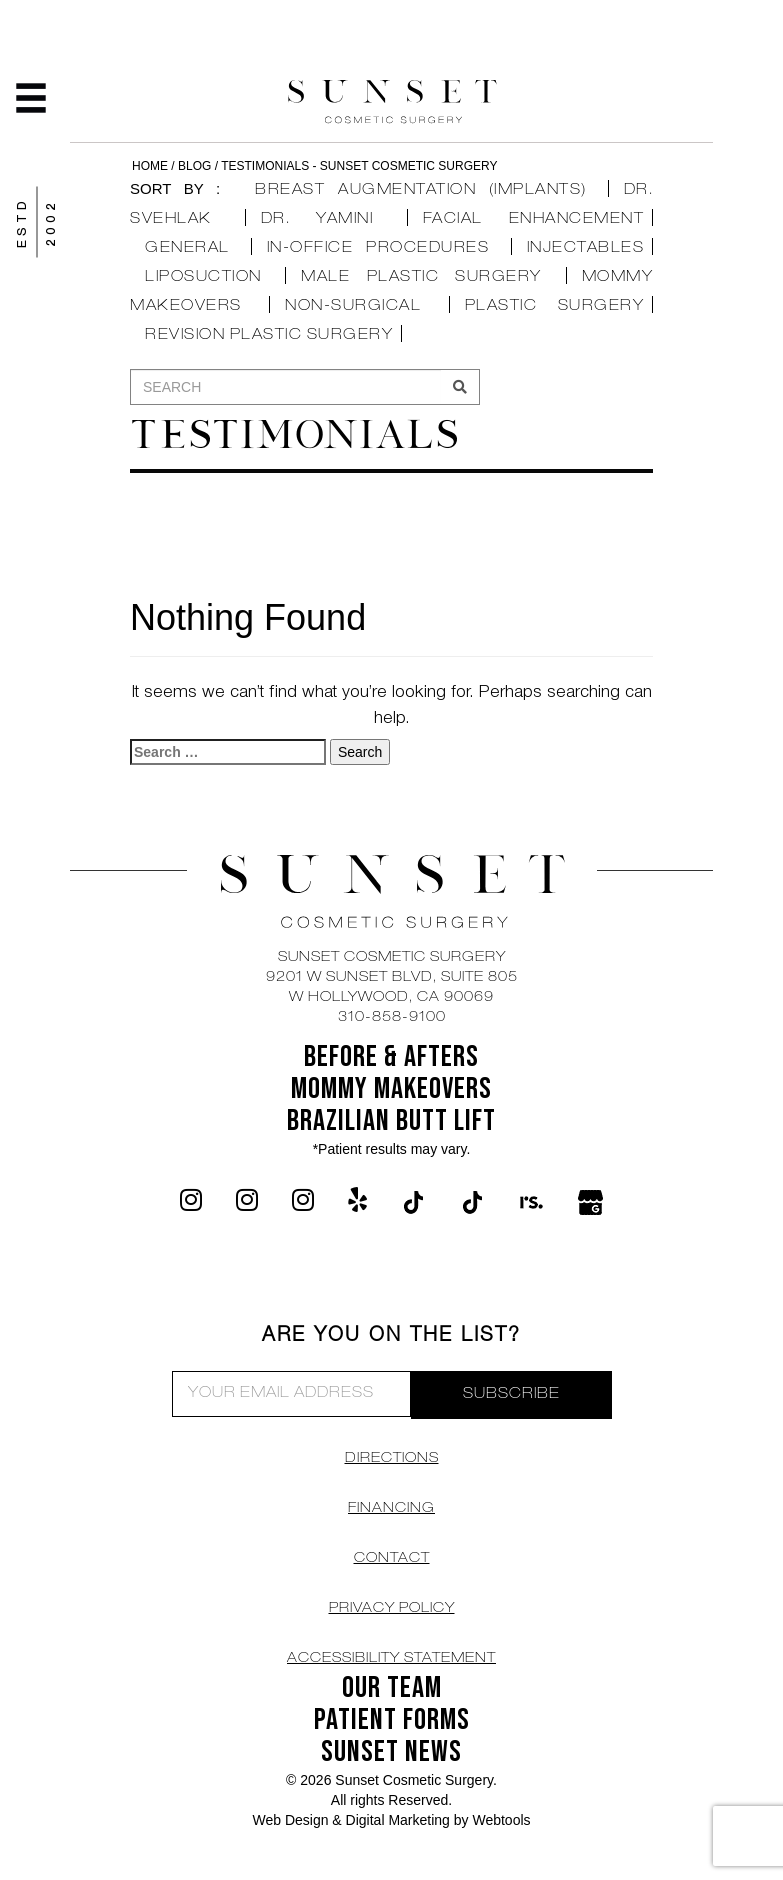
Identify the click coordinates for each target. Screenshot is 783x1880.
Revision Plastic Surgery (269, 335)
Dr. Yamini (317, 219)
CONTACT (392, 1559)
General (187, 248)
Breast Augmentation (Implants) (421, 190)
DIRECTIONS (392, 1459)
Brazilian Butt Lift (391, 1121)
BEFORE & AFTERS (391, 1057)
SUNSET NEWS (391, 1752)
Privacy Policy (392, 1609)
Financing (391, 1509)
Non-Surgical (353, 306)
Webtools (501, 1820)
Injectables (586, 248)
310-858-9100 (392, 1018)
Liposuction (203, 277)
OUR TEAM (392, 1688)
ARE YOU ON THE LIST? (391, 1337)
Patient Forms (392, 1720)
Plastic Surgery (554, 306)
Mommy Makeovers (391, 1089)
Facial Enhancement (533, 219)
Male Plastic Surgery (421, 277)
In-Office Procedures (378, 248)
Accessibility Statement (391, 1659)
